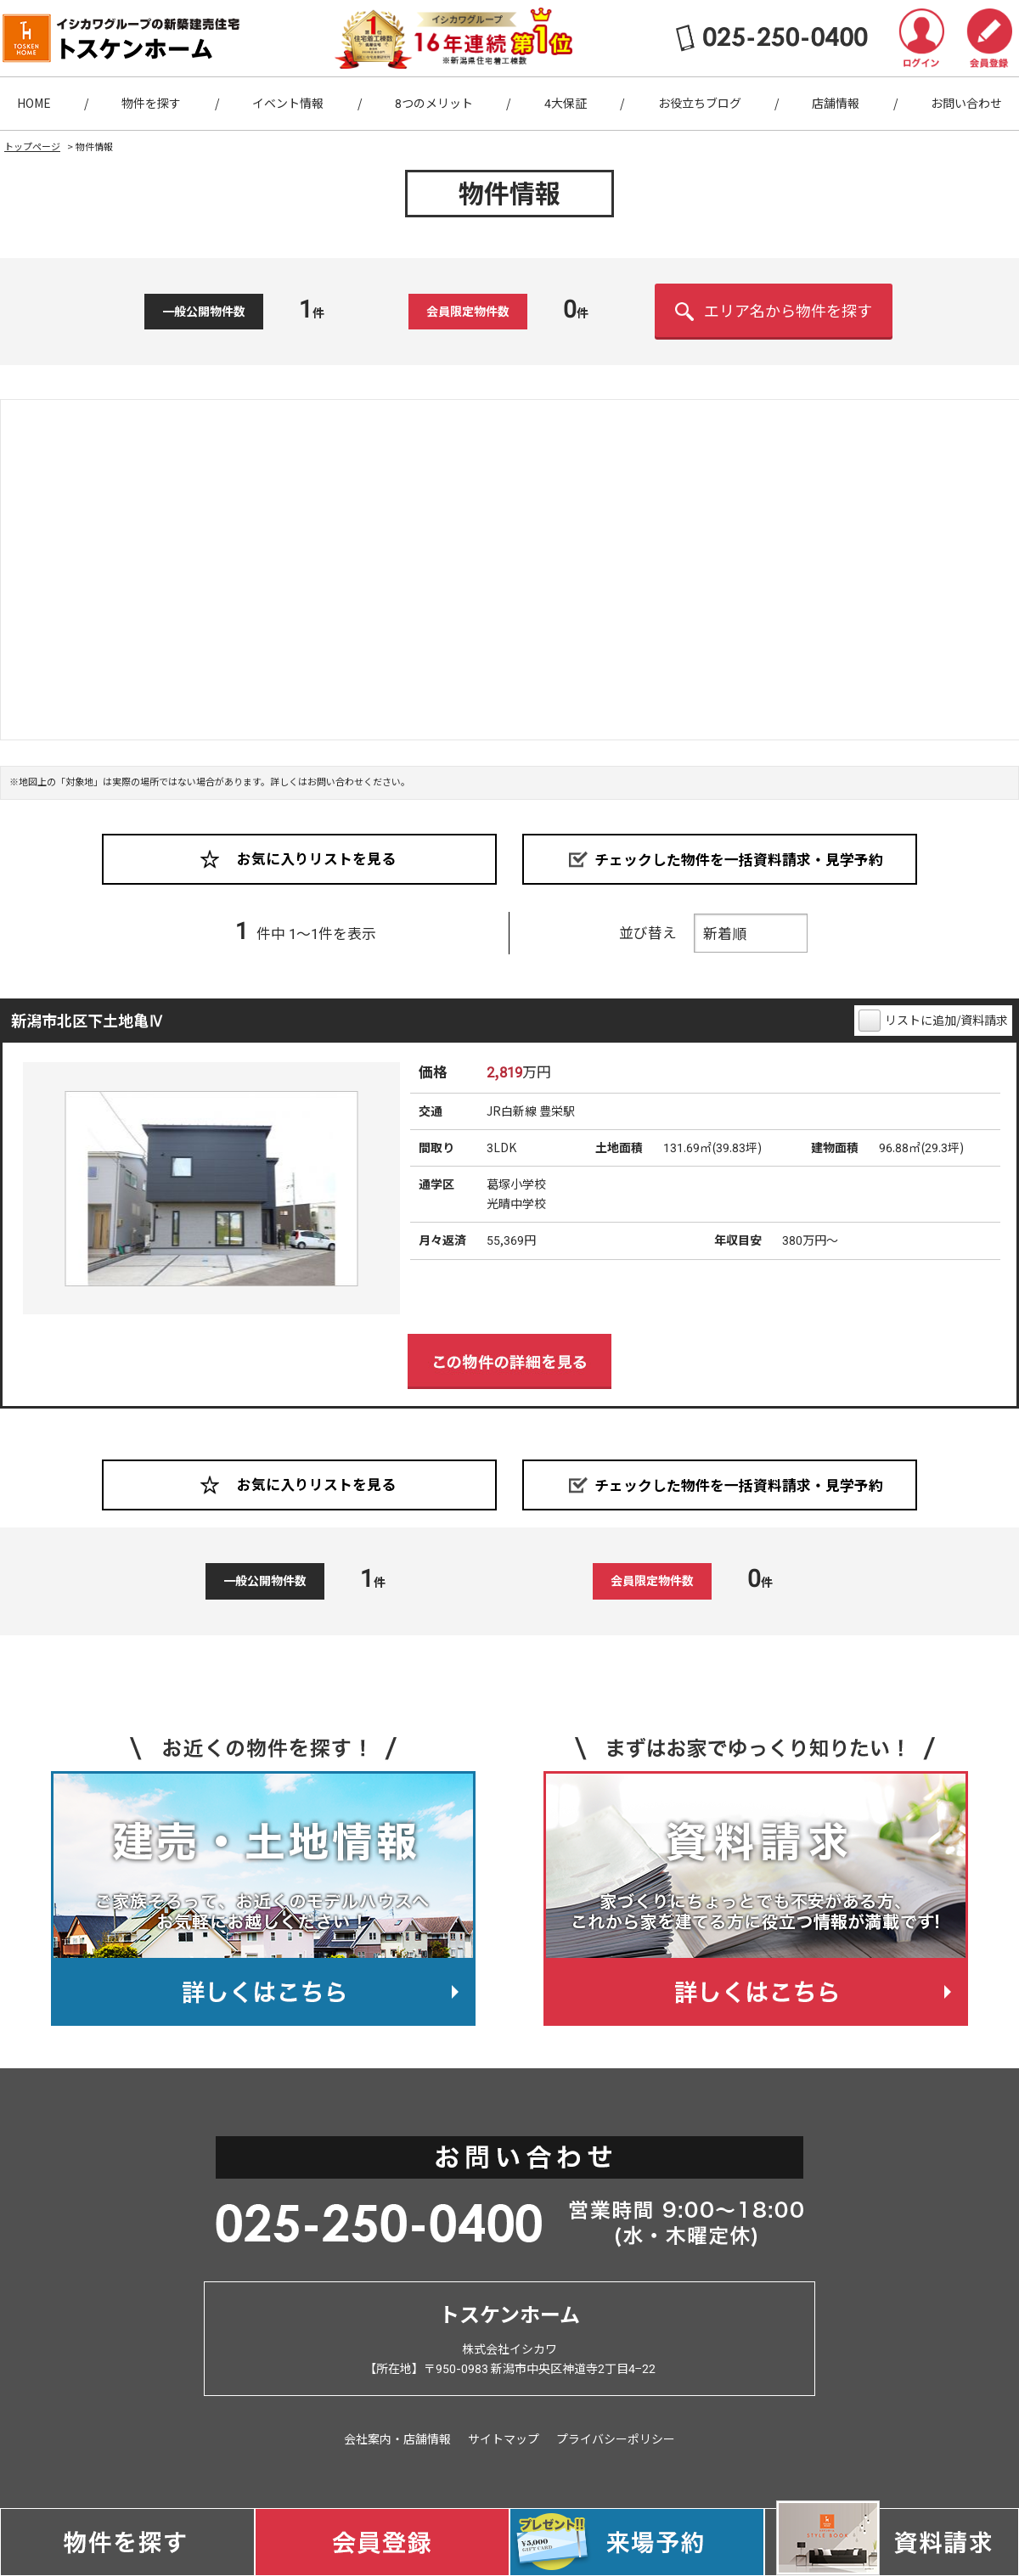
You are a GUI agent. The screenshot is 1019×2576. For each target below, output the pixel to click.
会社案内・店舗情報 (397, 2439)
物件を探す (151, 103)
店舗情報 (835, 103)
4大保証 (565, 103)
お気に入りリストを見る (316, 859)
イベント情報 (288, 103)
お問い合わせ (966, 103)
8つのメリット (434, 103)
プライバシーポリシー (615, 2439)
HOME (34, 103)
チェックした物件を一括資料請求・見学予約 (738, 859)
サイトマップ (503, 2439)
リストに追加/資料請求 (946, 1020)
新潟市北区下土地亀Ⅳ (87, 1021)
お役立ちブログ (699, 103)
